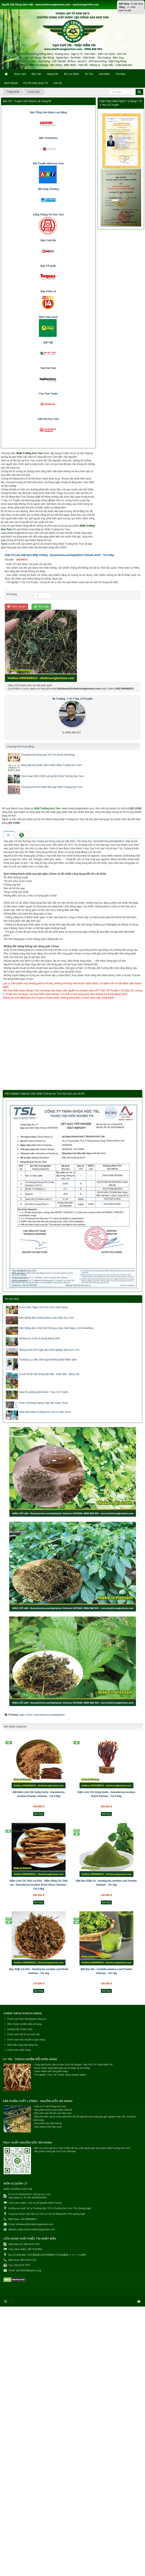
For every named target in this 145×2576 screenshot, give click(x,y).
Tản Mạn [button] (120, 73)
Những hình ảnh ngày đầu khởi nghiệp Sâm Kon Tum (49, 1627)
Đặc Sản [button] (36, 73)
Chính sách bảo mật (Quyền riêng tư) (26, 2296)
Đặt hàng (38, 2091)
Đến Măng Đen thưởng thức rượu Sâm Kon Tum (46, 1595)
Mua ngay (41, 606)
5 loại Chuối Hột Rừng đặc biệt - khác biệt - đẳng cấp (49, 1651)
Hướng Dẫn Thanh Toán (20, 2306)
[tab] (9, 835)
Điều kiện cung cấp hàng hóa (22, 2322)
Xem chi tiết (125, 10)
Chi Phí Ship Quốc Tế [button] (35, 83)
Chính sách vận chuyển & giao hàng (26, 2316)
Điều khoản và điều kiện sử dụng (24, 2301)
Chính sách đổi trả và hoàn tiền (23, 2311)
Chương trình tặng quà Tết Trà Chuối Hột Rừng (48, 754)
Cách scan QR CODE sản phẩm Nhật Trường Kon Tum (52, 776)
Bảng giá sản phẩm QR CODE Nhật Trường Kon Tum (51, 765)
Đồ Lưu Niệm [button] (71, 73)
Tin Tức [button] (89, 73)
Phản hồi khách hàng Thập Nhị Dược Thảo (43, 1680)
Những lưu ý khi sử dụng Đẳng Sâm (39, 1615)
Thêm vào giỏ (16, 606)
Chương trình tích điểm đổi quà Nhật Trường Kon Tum (51, 787)
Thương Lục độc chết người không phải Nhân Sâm (48, 1636)
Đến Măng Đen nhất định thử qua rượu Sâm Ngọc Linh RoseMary (56, 1605)
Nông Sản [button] (52, 73)
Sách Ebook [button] (11, 83)
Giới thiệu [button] (104, 73)
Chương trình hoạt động (20, 746)
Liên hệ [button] (57, 83)
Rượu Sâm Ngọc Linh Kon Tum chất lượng (43, 1584)
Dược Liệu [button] (20, 73)
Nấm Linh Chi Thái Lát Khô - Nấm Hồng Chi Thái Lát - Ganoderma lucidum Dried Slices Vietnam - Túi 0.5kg (39, 2162)
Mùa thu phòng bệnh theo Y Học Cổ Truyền (43, 1669)
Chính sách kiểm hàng (19, 2327)
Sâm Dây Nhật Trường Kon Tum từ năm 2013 (45, 1689)
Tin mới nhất (12, 1576)
